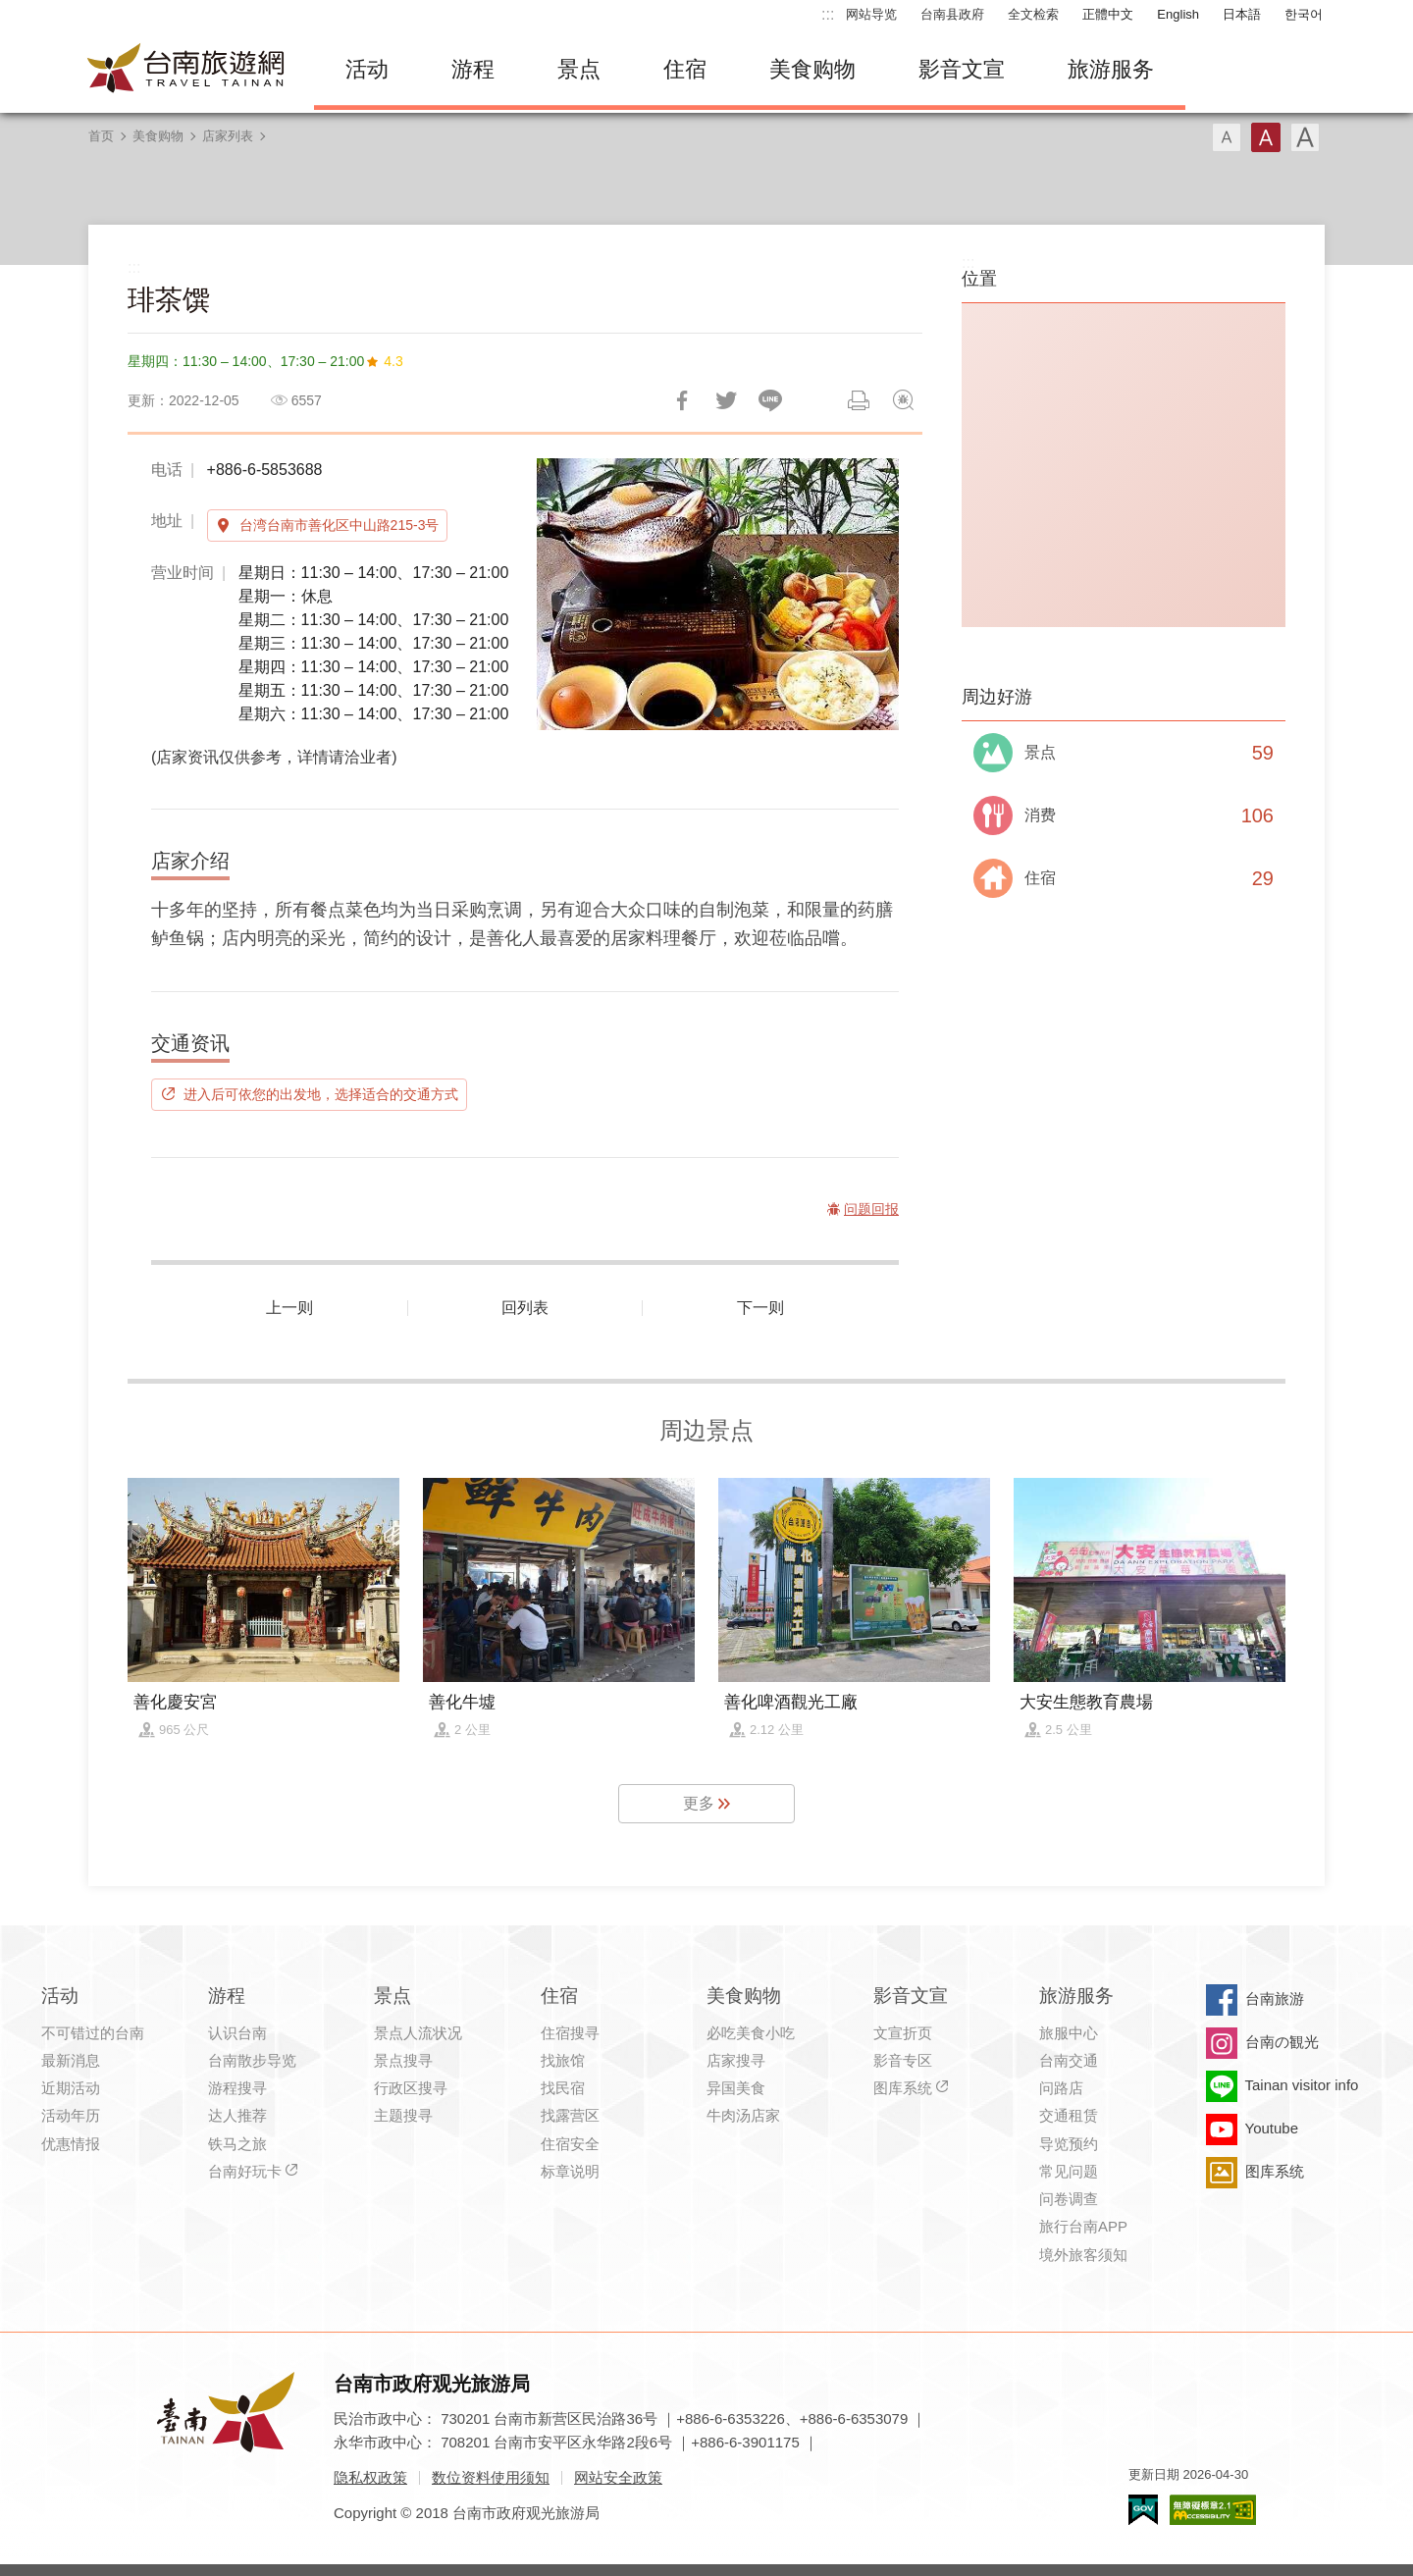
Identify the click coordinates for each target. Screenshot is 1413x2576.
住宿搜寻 (570, 2032)
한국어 (1303, 14)
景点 (579, 69)
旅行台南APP (1083, 2226)
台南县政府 (952, 14)
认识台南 (237, 2032)
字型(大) (1305, 137)
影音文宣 (961, 69)
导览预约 (1068, 2143)
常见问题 (1068, 2171)
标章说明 (570, 2171)
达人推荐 (237, 2115)
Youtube (1272, 2128)
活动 (367, 69)
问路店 (1061, 2087)
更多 (698, 1803)
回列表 (525, 1307)
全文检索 (1033, 14)
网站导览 (871, 14)
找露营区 (570, 2115)
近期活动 (70, 2087)
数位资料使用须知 (491, 2477)
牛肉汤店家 (743, 2115)
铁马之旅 (237, 2143)
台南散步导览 (252, 2060)
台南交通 (1068, 2060)
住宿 (684, 69)
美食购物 (812, 69)
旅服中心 (1068, 2032)
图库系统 (902, 2087)
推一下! (726, 400)
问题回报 (902, 400)
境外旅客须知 (1083, 2254)
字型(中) (1266, 137)
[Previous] (568, 593)
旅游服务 (1111, 69)
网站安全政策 (618, 2477)
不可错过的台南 (92, 2032)
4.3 (393, 361)
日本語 (1242, 14)
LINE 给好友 (770, 400)
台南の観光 (1282, 2041)
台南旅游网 (186, 69)
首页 (101, 136)
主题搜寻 (403, 2115)
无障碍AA (1213, 2510)
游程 (473, 69)
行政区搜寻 (410, 2087)
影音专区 (902, 2060)
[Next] (867, 593)
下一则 (760, 1307)
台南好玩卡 (245, 2171)
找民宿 (563, 2087)
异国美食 (735, 2087)
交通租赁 (1068, 2115)
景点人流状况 (418, 2032)
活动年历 (70, 2115)
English (1178, 14)
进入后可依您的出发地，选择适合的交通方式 (320, 1094)
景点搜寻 (403, 2060)
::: (827, 14)
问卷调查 (1068, 2198)
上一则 (289, 1307)
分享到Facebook (682, 400)
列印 (858, 400)
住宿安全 (570, 2143)
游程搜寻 (237, 2087)
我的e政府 (1143, 2510)
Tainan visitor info (1302, 2085)
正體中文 (1107, 14)
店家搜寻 (735, 2060)
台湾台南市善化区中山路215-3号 (339, 525)
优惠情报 (70, 2143)
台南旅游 (1274, 1998)
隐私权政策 (370, 2477)
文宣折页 (902, 2032)
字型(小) (1226, 137)
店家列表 (227, 136)
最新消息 (70, 2060)
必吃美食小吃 (750, 2032)
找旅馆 (563, 2060)
